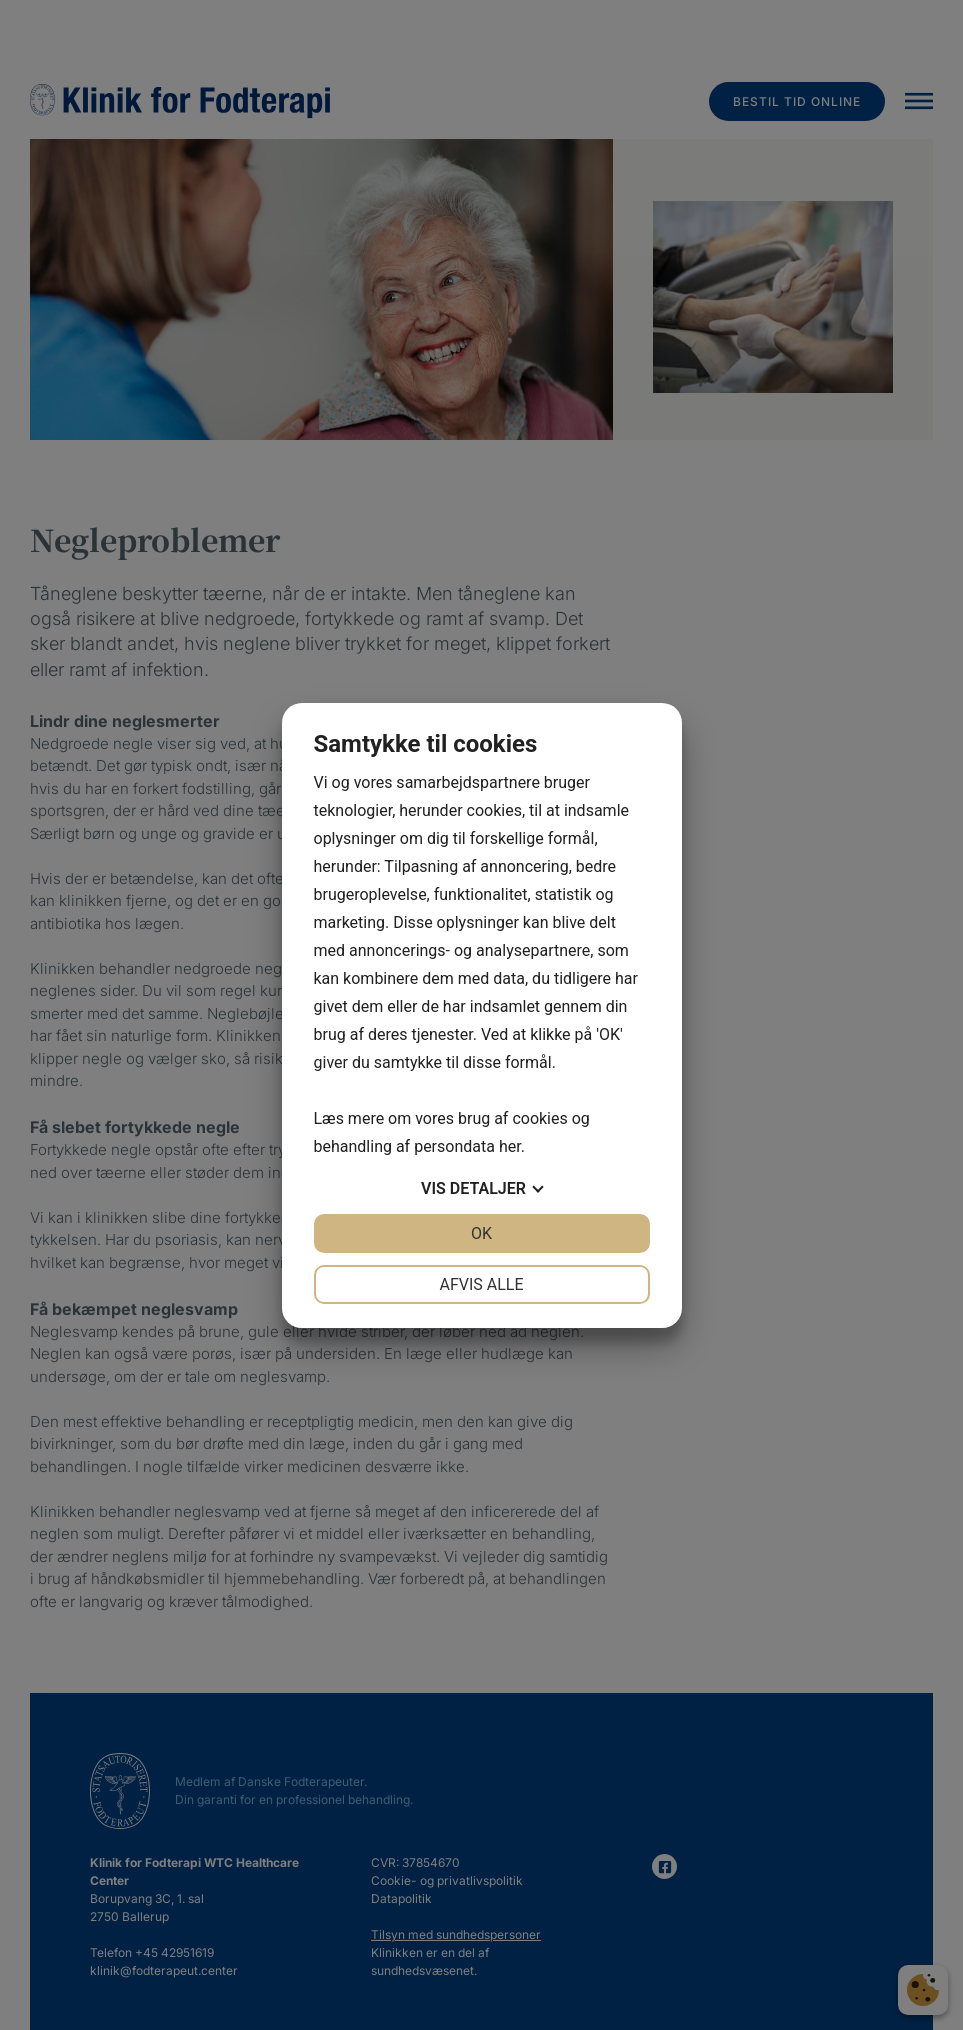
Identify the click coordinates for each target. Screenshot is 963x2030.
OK (481, 1233)
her (510, 1146)
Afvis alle (481, 1284)
